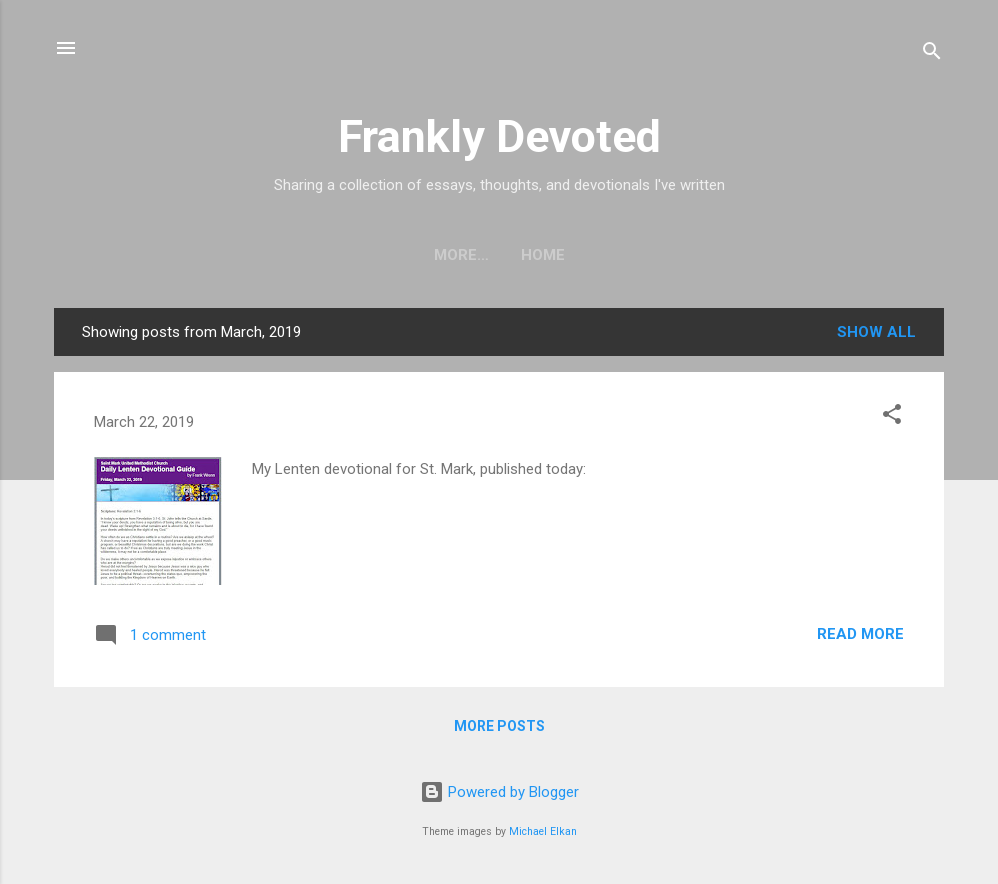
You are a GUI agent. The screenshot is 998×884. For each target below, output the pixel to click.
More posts (499, 726)
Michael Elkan (543, 831)
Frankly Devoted (499, 136)
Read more (860, 634)
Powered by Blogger (499, 792)
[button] (892, 417)
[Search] (932, 54)
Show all (876, 332)
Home (499, 255)
